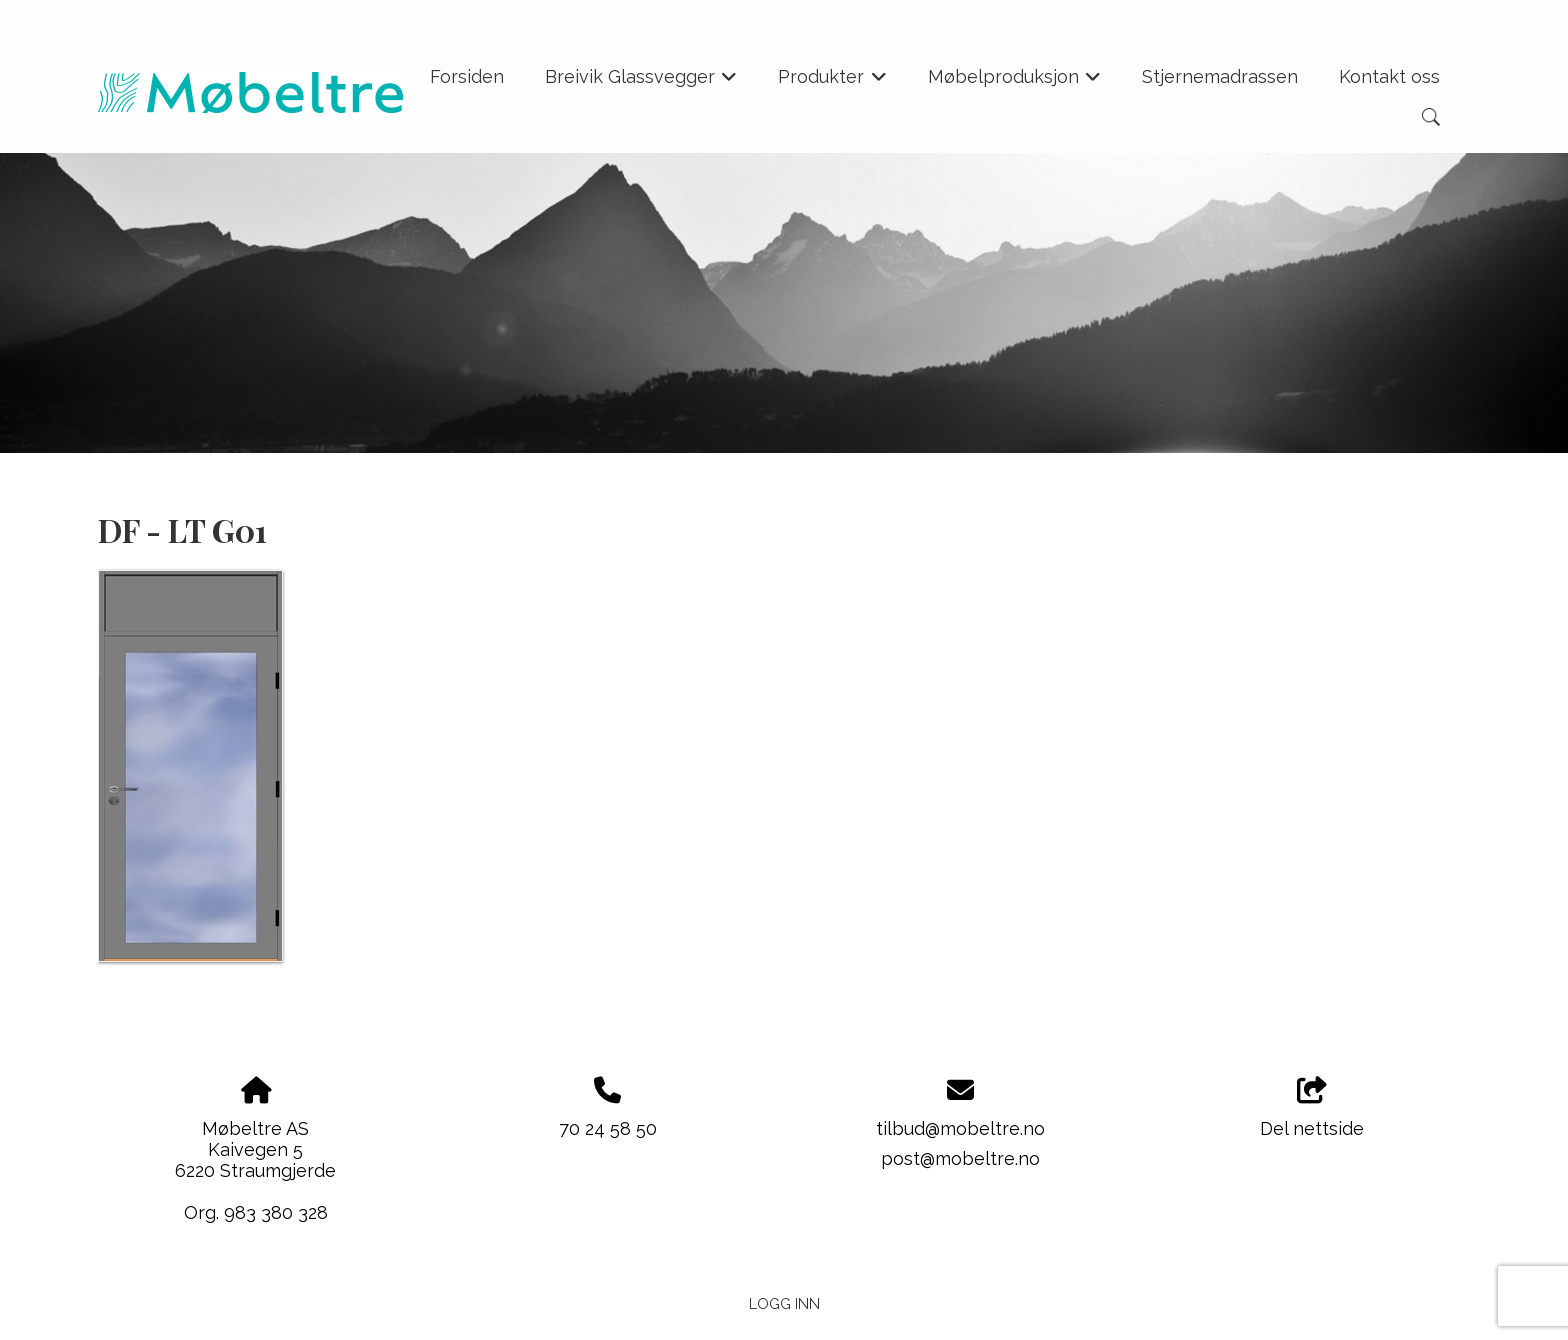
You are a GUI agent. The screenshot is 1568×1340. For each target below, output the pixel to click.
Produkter (832, 83)
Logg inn (784, 1303)
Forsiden (467, 76)
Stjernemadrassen (1220, 76)
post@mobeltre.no (960, 1158)
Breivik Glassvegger (641, 83)
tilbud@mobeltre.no (960, 1128)
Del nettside (1312, 1108)
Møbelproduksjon (1015, 83)
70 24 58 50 (608, 1128)
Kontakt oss (1389, 76)
